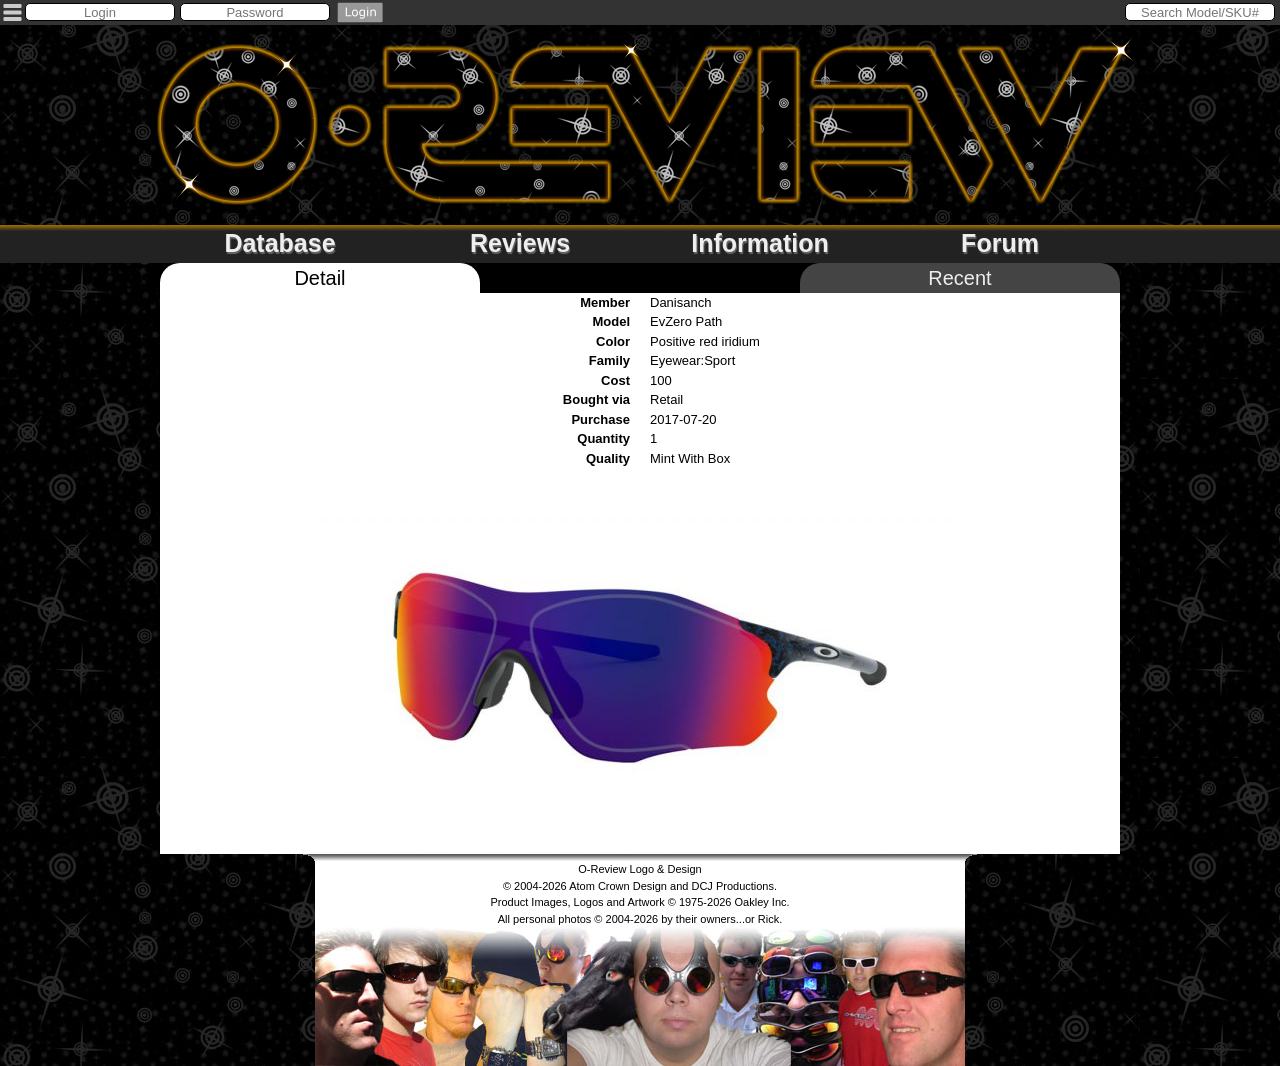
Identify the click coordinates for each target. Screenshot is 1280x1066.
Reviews (520, 243)
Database (279, 243)
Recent (959, 278)
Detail (319, 278)
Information (760, 243)
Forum (1000, 243)
